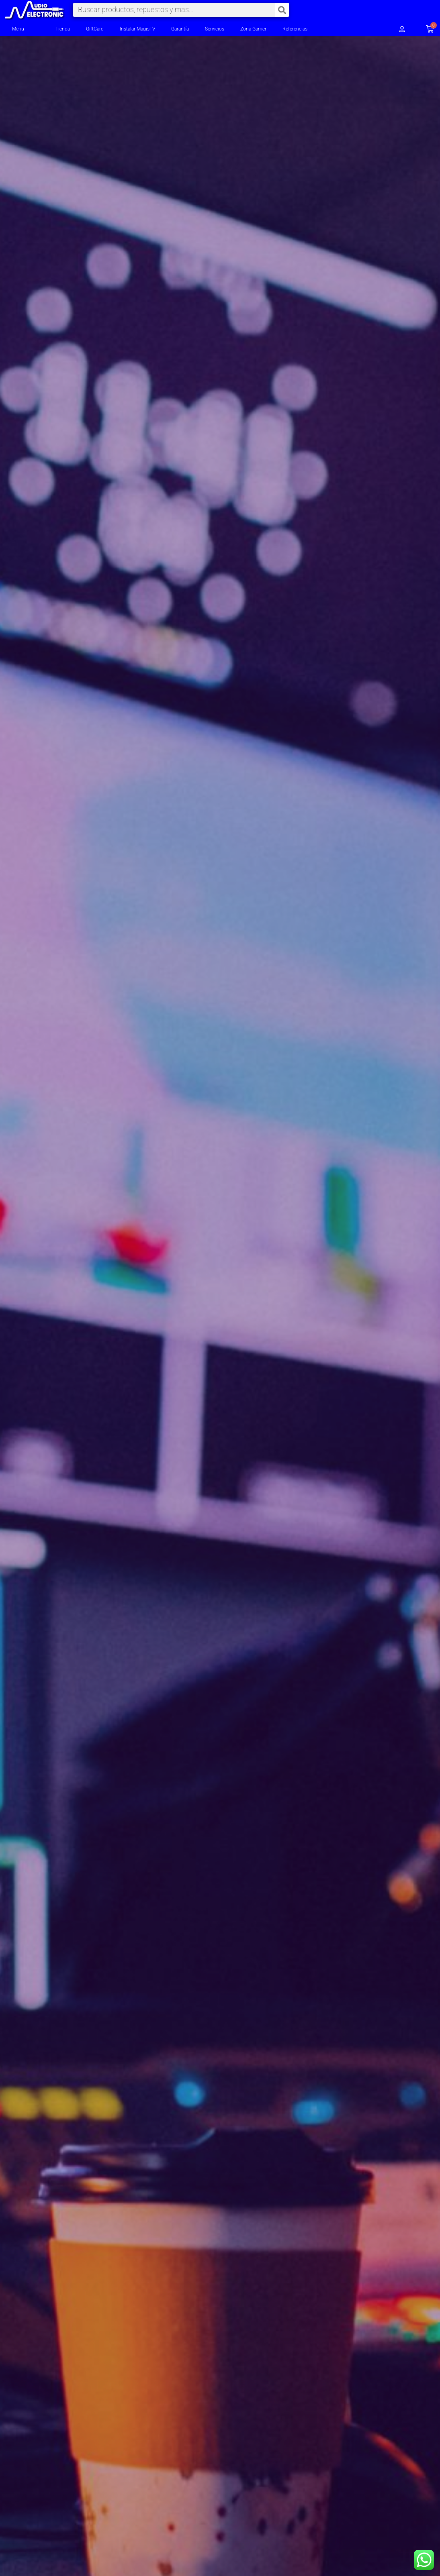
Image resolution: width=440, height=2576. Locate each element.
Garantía (180, 29)
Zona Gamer (253, 29)
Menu (18, 29)
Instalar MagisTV (137, 29)
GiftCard (95, 29)
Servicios (214, 29)
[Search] (282, 10)
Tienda (62, 29)
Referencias (294, 29)
